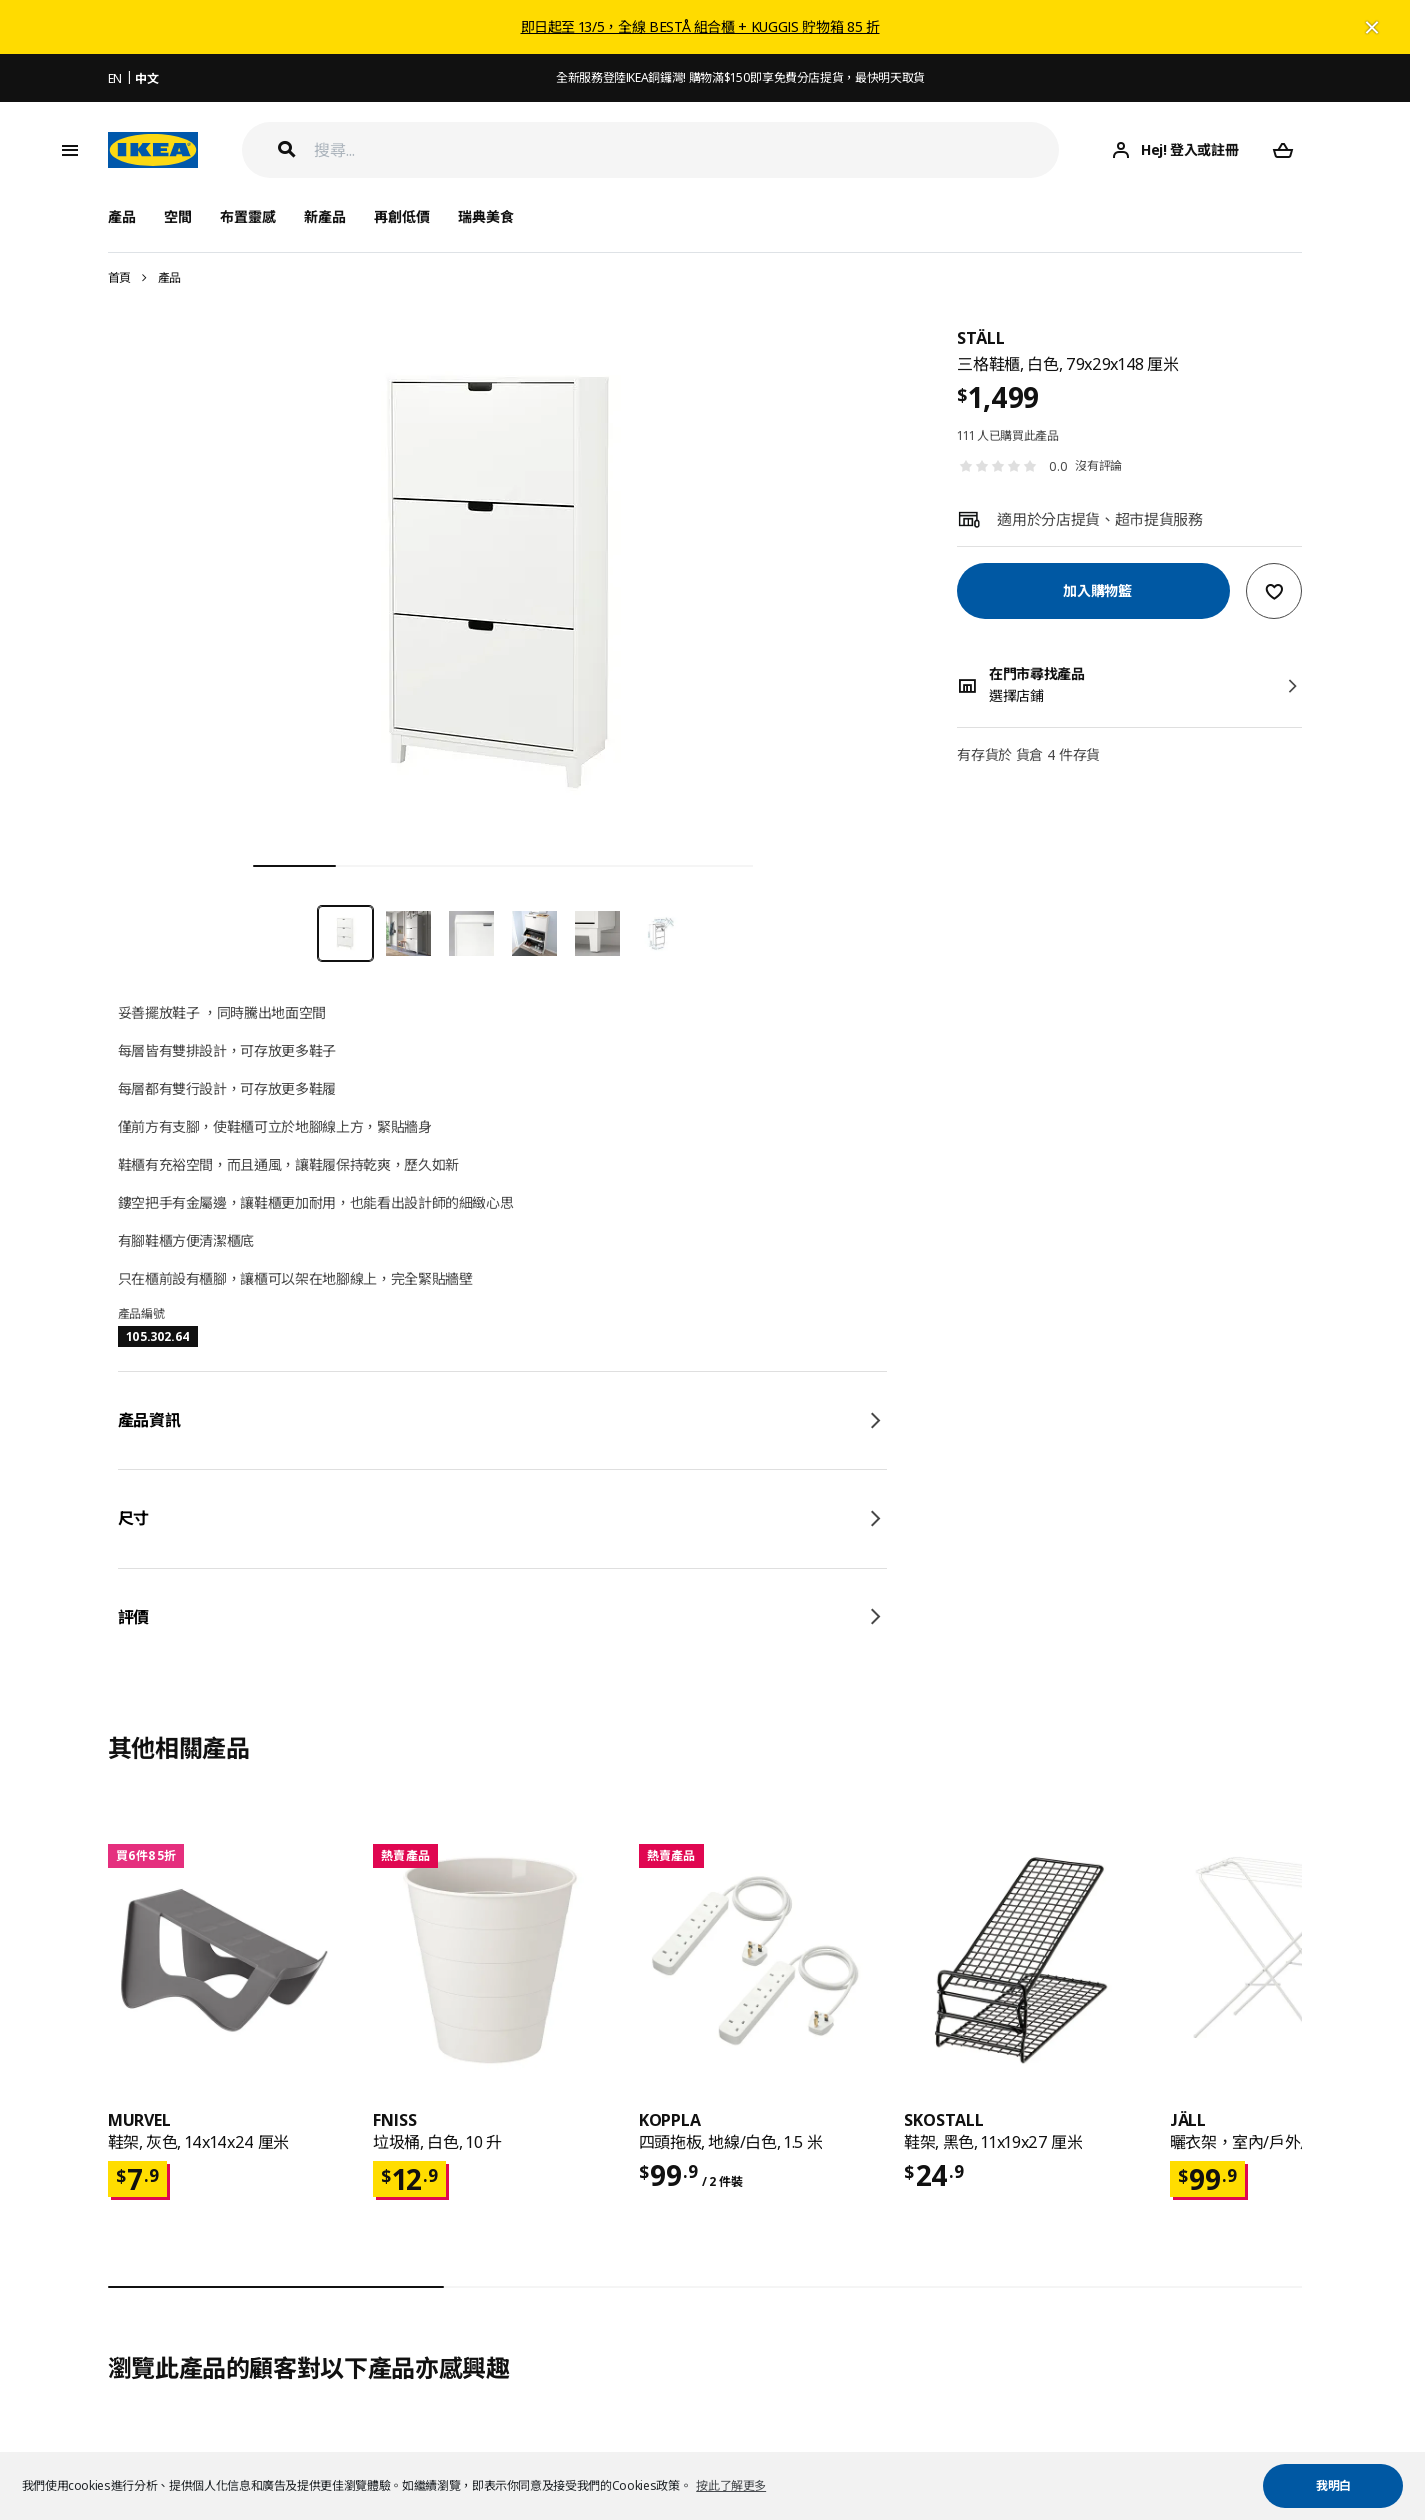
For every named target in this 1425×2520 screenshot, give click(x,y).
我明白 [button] (1333, 2485)
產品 (169, 277)
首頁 (119, 277)
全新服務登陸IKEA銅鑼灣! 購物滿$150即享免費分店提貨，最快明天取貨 (740, 77)
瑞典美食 (486, 216)
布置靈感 (248, 216)
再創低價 (402, 216)
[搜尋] (687, 150)
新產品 (325, 216)
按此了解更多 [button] (731, 2485)
